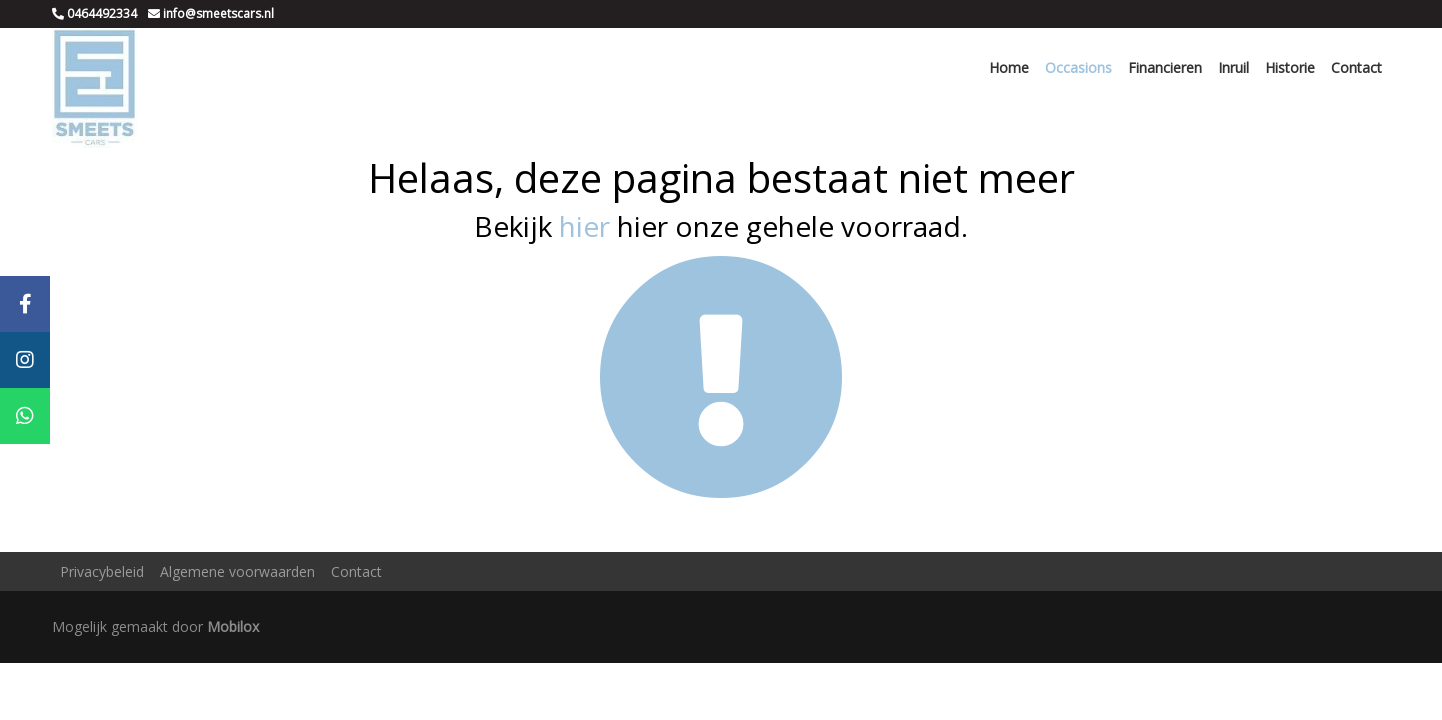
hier (584, 226)
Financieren (1165, 67)
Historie (1290, 67)
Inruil (1233, 67)
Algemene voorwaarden (237, 571)
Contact (1356, 67)
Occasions (1078, 67)
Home (1009, 67)
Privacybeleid (102, 571)
